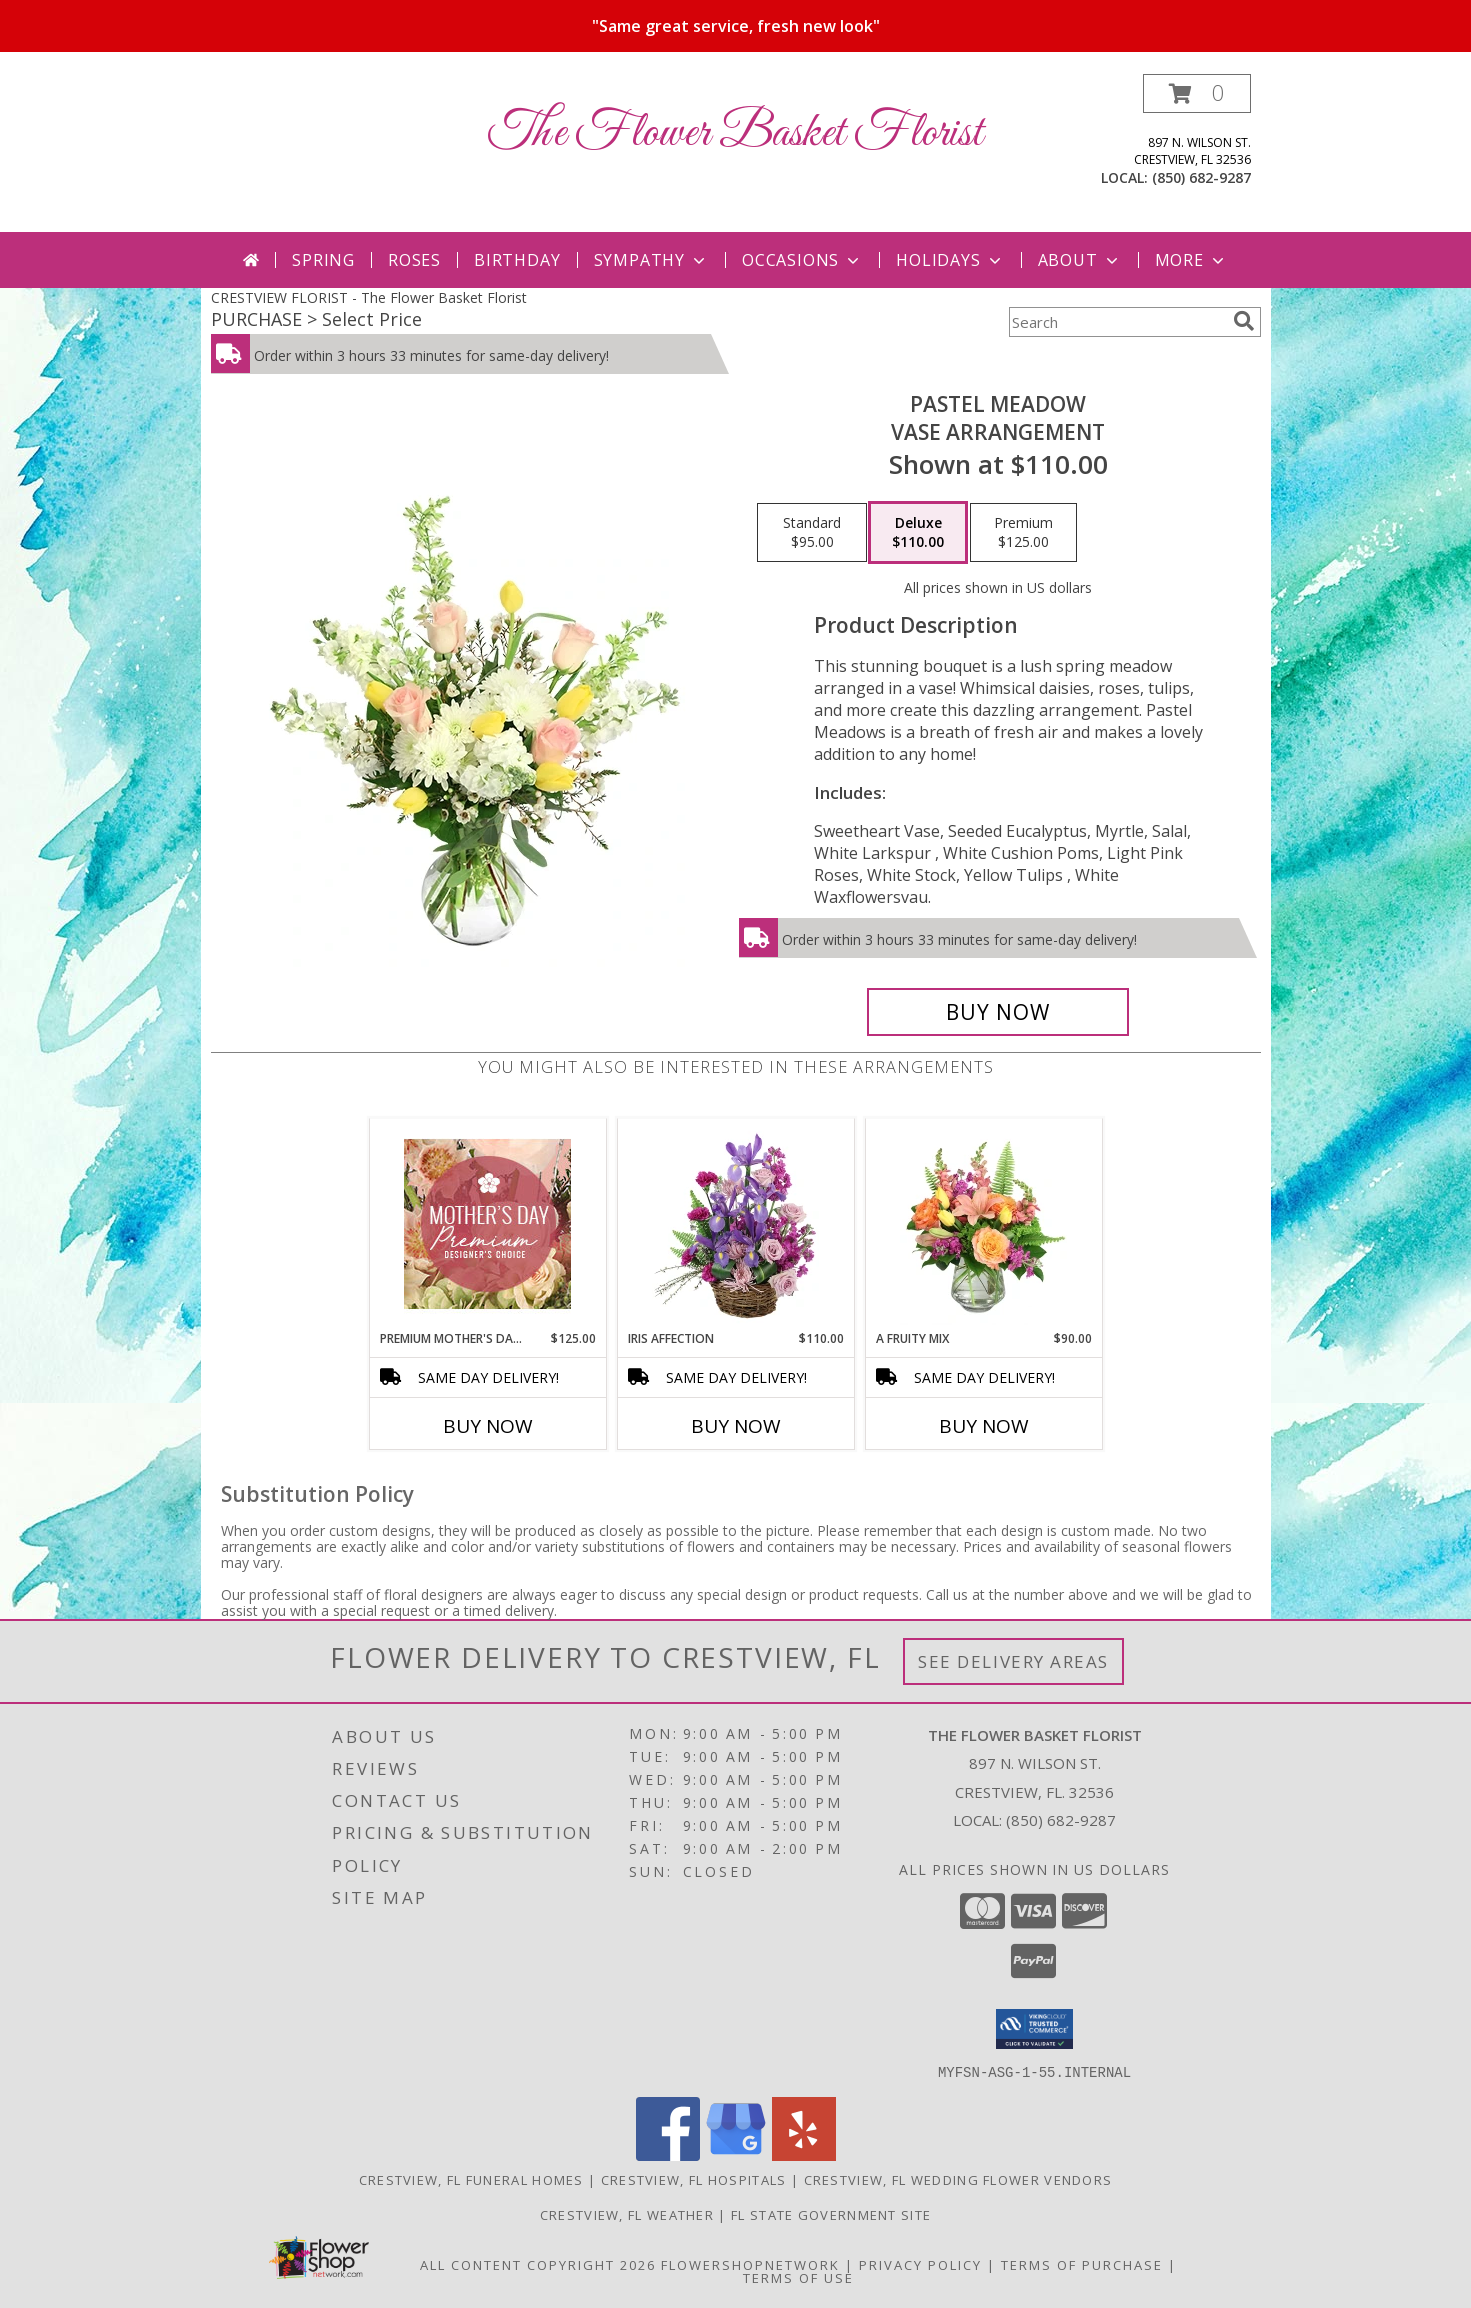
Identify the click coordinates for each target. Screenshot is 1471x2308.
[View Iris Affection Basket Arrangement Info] (735, 1224)
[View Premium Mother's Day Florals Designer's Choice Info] (487, 1224)
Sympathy (651, 260)
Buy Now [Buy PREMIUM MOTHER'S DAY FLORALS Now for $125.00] (488, 1426)
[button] (1197, 93)
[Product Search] (1117, 322)
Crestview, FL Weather (627, 2214)
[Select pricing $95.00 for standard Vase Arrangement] (812, 533)
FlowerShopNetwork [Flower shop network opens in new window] (750, 2264)
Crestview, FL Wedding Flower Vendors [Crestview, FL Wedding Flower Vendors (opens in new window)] (958, 2179)
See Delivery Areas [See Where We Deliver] (1013, 1661)
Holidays (950, 260)
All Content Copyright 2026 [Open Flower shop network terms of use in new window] (538, 2264)
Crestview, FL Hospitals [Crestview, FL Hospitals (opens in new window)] (694, 2179)
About (1080, 260)
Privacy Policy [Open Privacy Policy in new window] (920, 2264)
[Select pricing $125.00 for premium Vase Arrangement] (1023, 533)
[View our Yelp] (804, 2154)
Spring (323, 260)
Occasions (802, 260)
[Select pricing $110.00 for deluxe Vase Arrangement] (918, 533)
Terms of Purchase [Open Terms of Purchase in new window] (1082, 2264)
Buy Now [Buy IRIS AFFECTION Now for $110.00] (736, 1426)
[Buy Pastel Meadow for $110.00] (998, 1012)
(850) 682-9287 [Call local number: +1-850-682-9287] (1201, 177)
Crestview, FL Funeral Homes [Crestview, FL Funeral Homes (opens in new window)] (471, 2179)
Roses (414, 260)
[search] (1244, 321)
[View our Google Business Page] (736, 2154)
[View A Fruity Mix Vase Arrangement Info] (983, 1224)
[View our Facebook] (668, 2154)
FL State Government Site (831, 2214)
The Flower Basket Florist (735, 133)
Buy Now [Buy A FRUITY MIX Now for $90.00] (984, 1426)
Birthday (517, 260)
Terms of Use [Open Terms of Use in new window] (798, 2277)
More (1191, 260)
